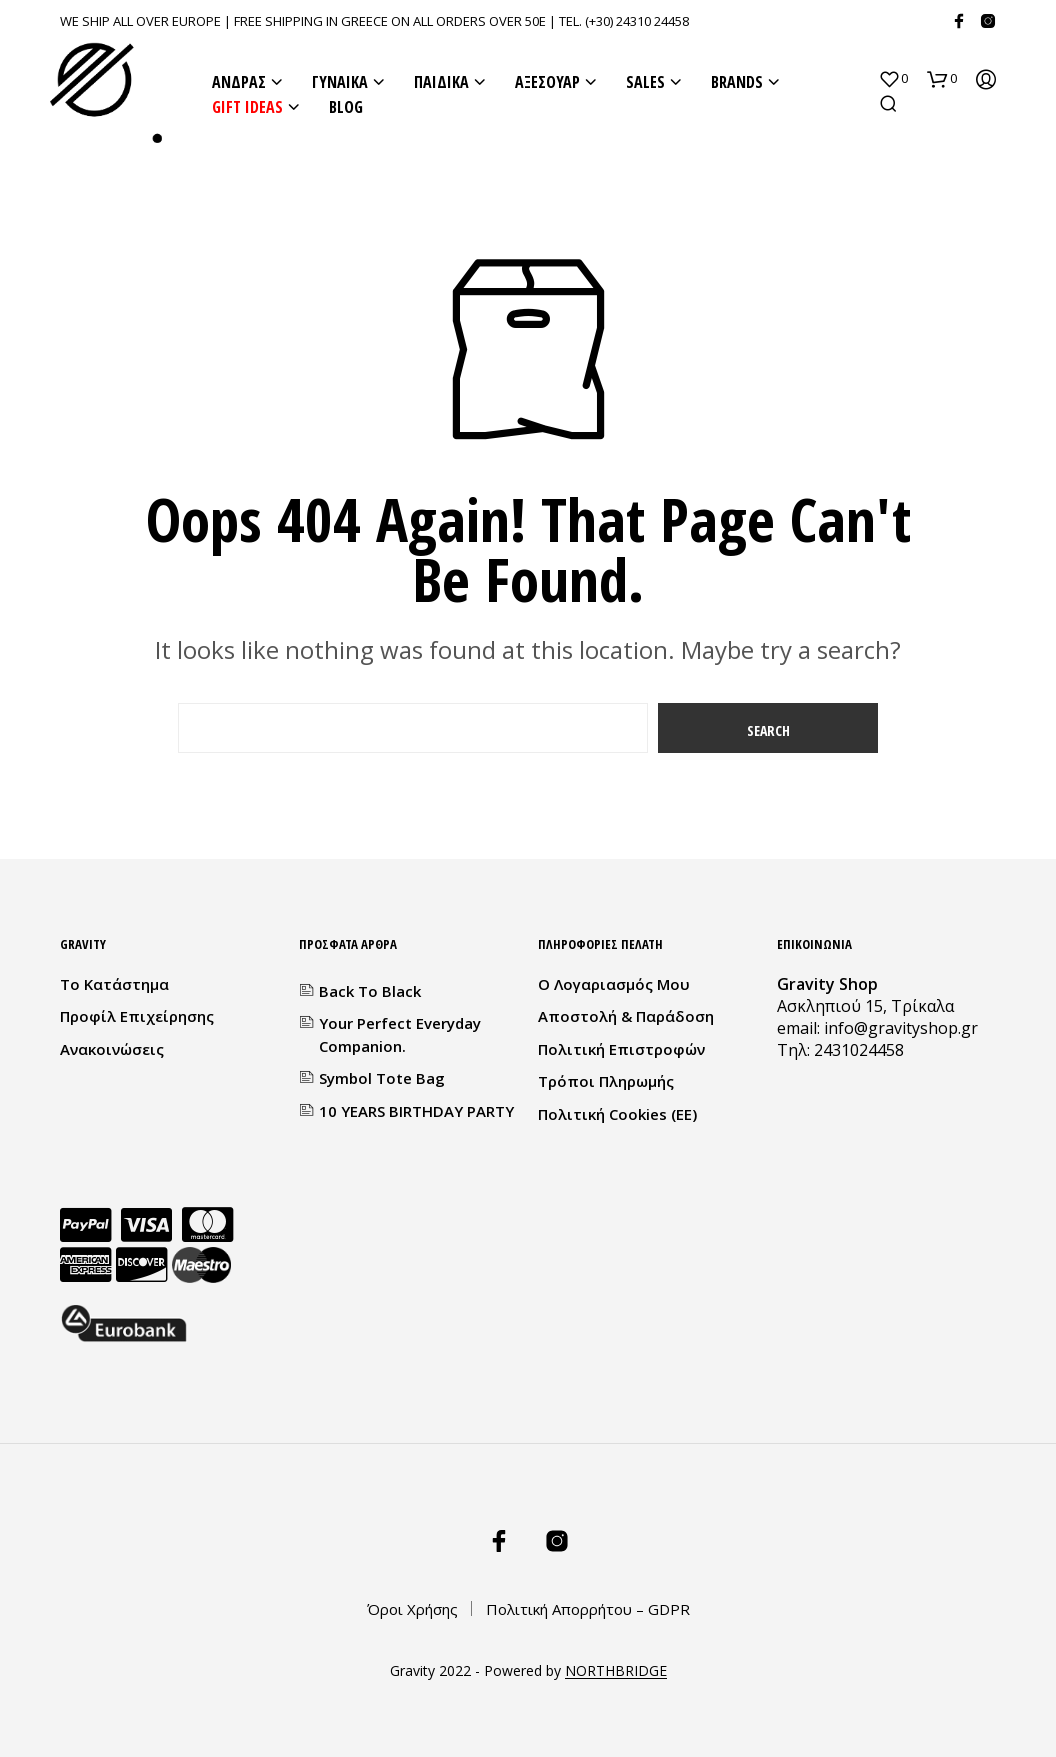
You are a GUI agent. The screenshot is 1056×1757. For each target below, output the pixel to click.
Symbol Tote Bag (382, 1078)
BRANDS (737, 82)
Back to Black (370, 991)
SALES (645, 82)
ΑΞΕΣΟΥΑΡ (547, 82)
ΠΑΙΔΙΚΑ (441, 82)
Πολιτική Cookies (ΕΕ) (617, 1114)
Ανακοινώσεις (112, 1049)
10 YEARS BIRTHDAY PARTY (416, 1111)
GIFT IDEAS (247, 107)
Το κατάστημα (114, 984)
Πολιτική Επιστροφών (621, 1049)
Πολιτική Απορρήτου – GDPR (588, 1609)
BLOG (346, 107)
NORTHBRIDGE (616, 1671)
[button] (893, 79)
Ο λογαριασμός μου (614, 984)
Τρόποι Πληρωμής (606, 1081)
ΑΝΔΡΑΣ (239, 82)
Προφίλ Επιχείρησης (137, 1016)
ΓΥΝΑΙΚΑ (340, 82)
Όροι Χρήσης (412, 1609)
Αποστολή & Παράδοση (626, 1016)
